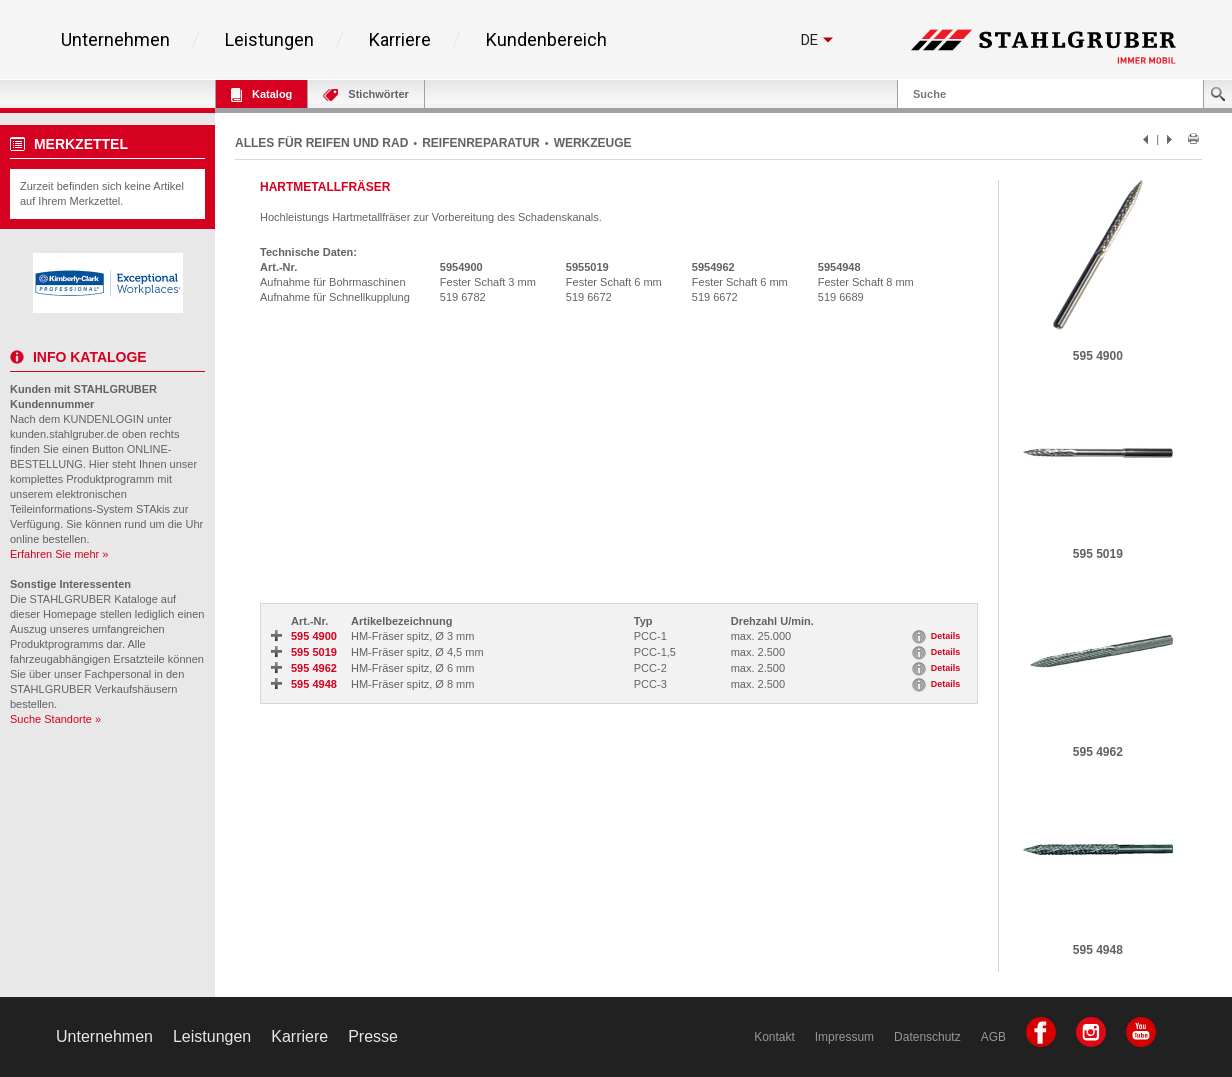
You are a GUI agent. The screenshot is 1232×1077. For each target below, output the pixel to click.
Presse (373, 1036)
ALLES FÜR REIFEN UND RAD (321, 143)
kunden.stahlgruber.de (64, 434)
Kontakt (774, 1037)
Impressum (844, 1037)
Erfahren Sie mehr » (59, 554)
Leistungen (269, 40)
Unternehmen (115, 40)
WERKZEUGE (593, 143)
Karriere (400, 40)
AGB (993, 1037)
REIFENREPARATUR (481, 143)
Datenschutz (927, 1037)
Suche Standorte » (55, 719)
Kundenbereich (546, 40)
